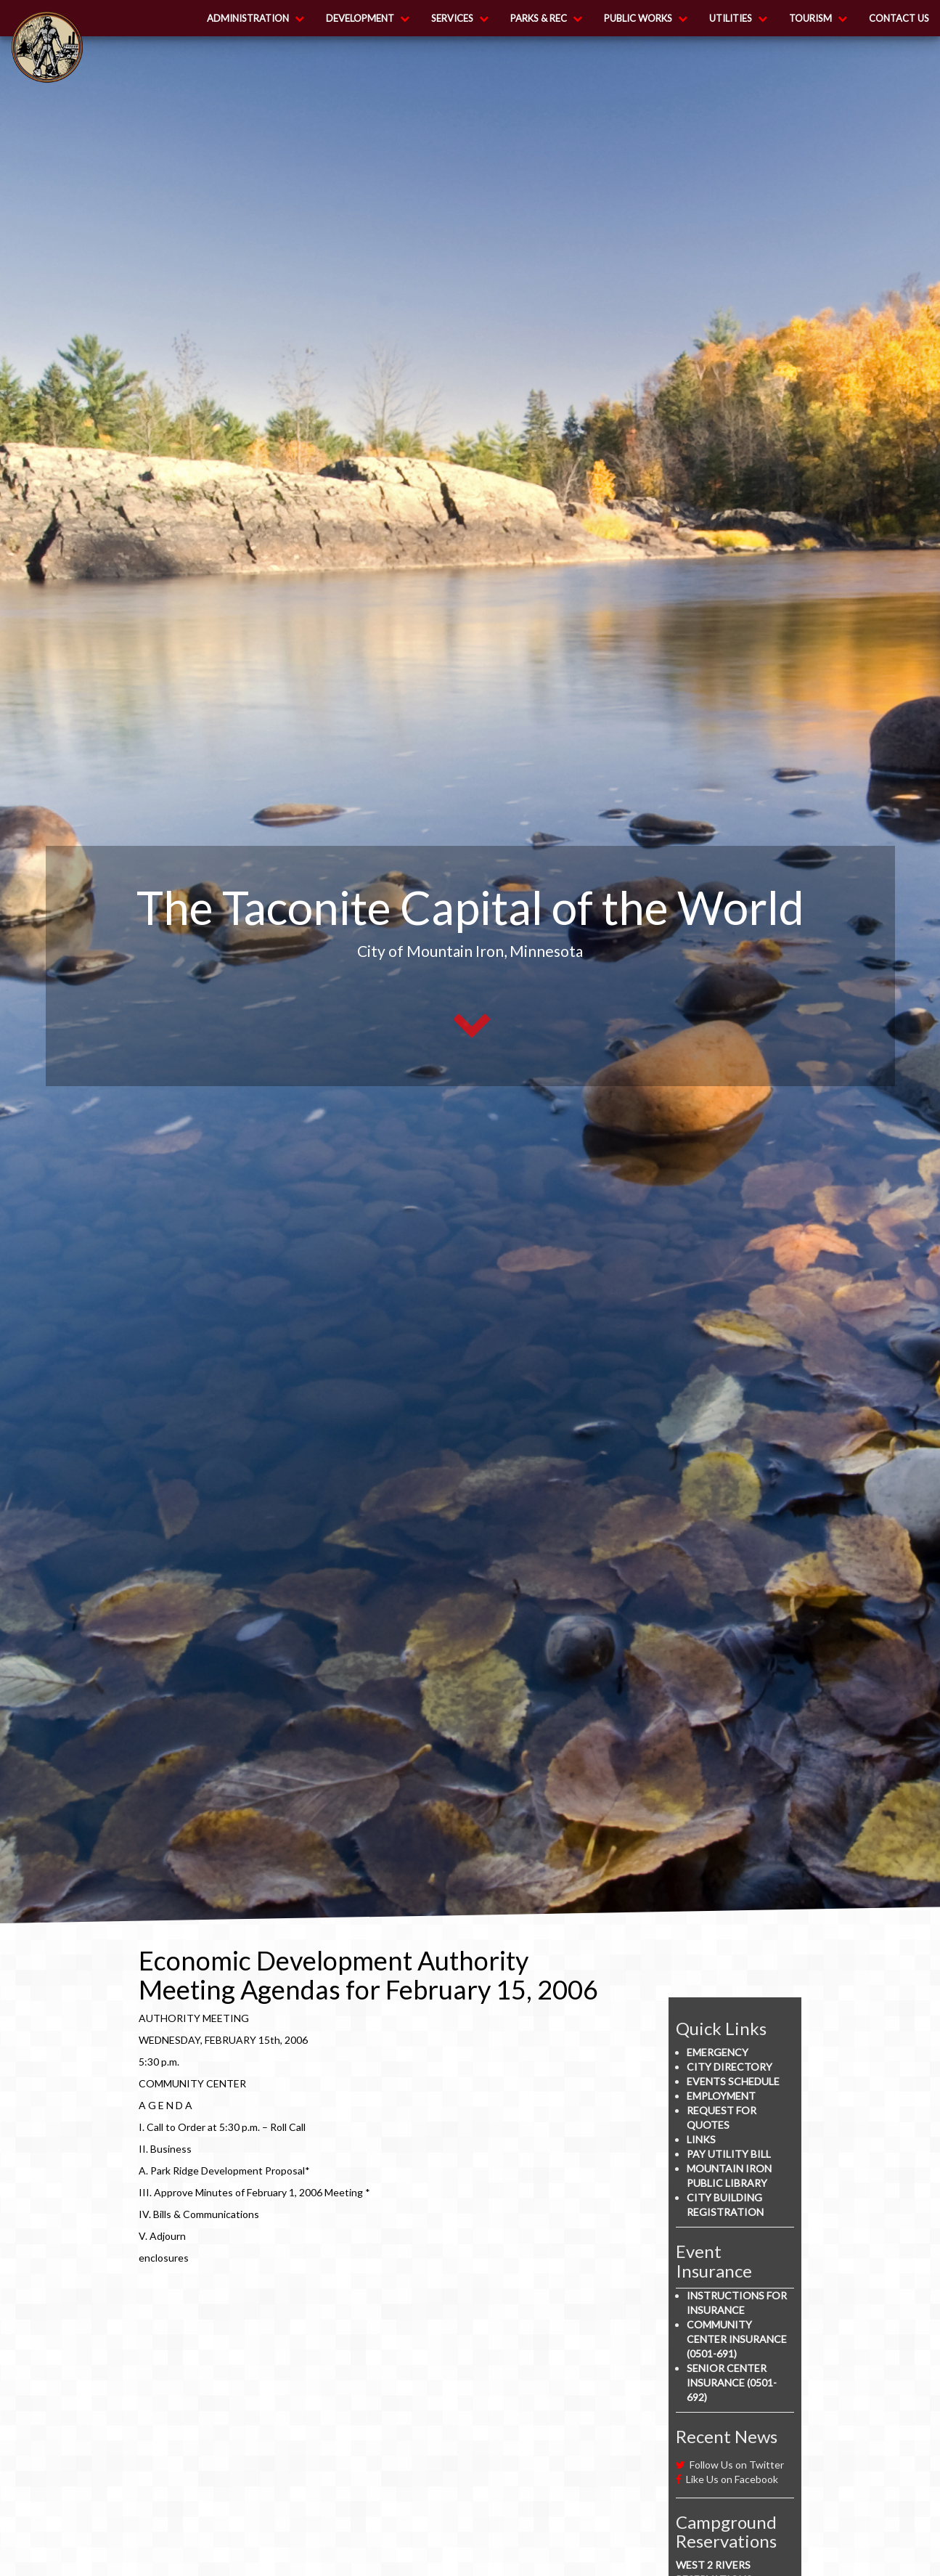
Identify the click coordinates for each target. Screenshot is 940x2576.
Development (367, 18)
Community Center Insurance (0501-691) (737, 2339)
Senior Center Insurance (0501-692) (732, 2382)
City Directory (729, 2067)
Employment (721, 2096)
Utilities (738, 18)
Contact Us (899, 18)
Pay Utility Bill (729, 2154)
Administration (255, 18)
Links (701, 2139)
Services (460, 18)
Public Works (645, 18)
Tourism (818, 18)
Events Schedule (733, 2081)
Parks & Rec (546, 18)
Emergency (717, 2052)
